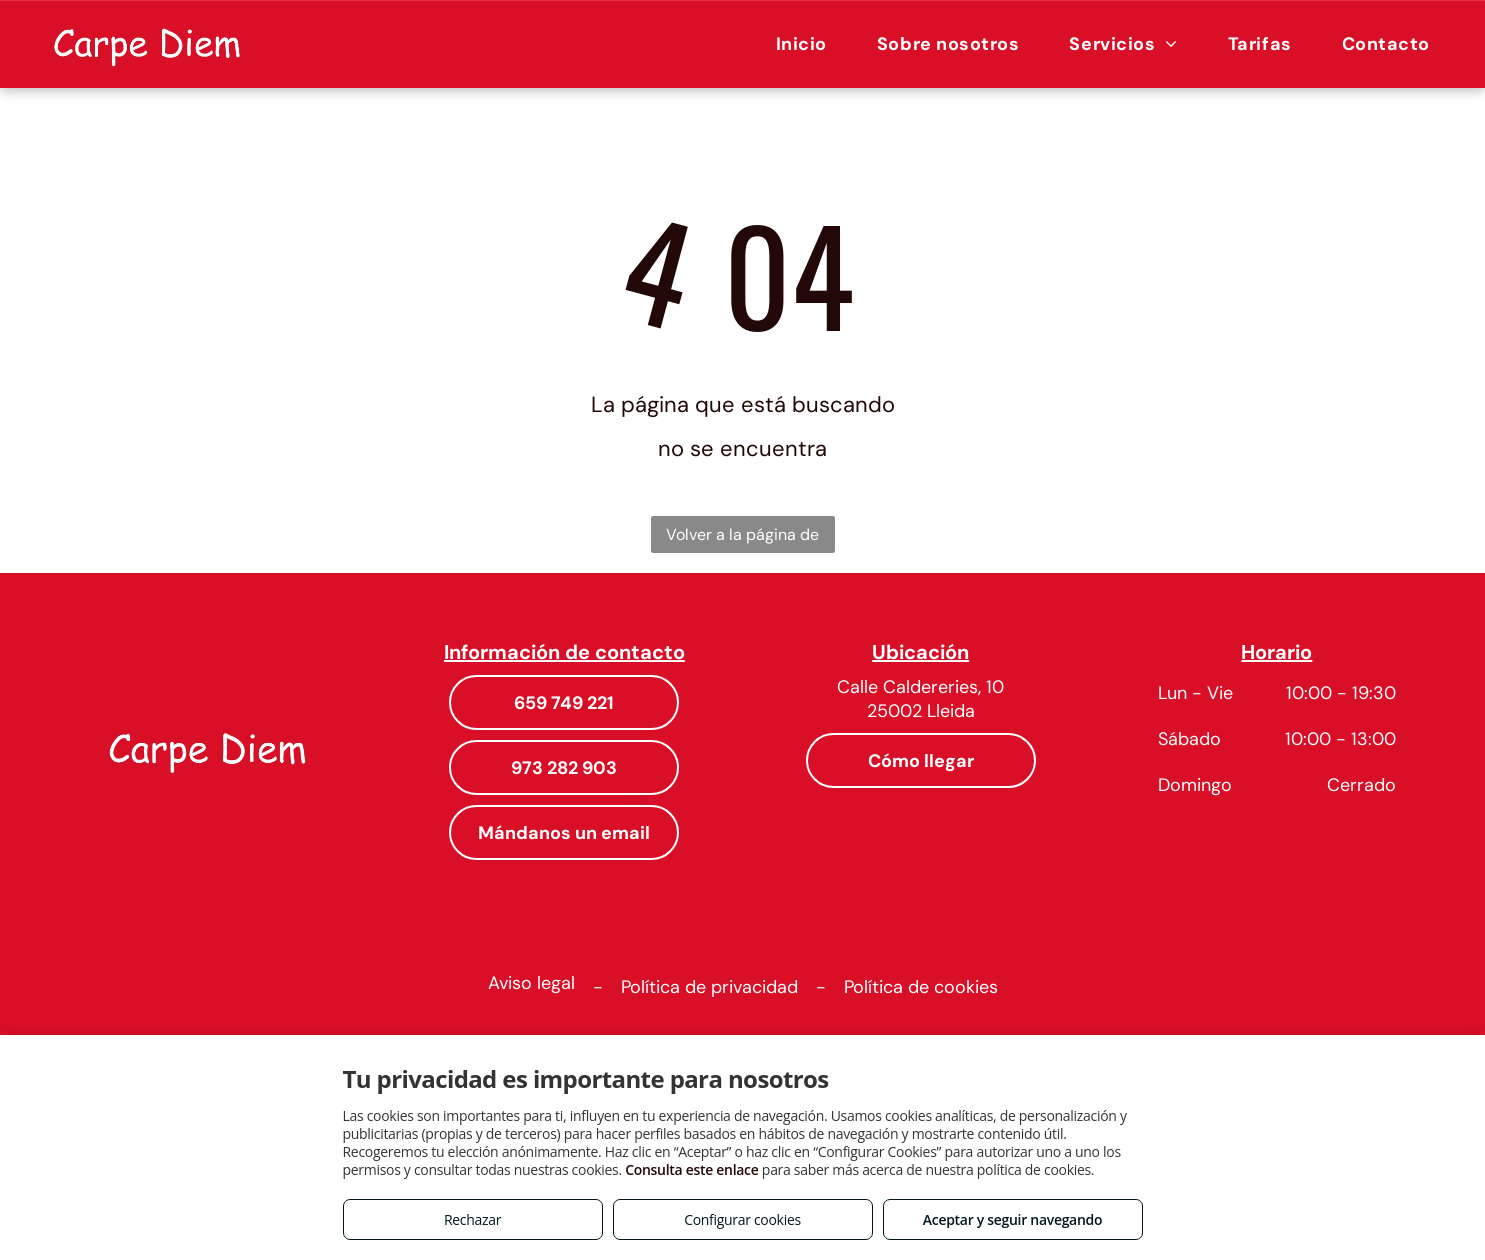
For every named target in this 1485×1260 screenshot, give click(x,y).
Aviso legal (531, 983)
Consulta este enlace (691, 1169)
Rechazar (472, 1219)
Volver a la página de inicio (742, 538)
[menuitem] (801, 43)
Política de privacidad (709, 987)
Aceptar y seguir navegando (1012, 1219)
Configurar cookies (742, 1219)
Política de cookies (921, 987)
